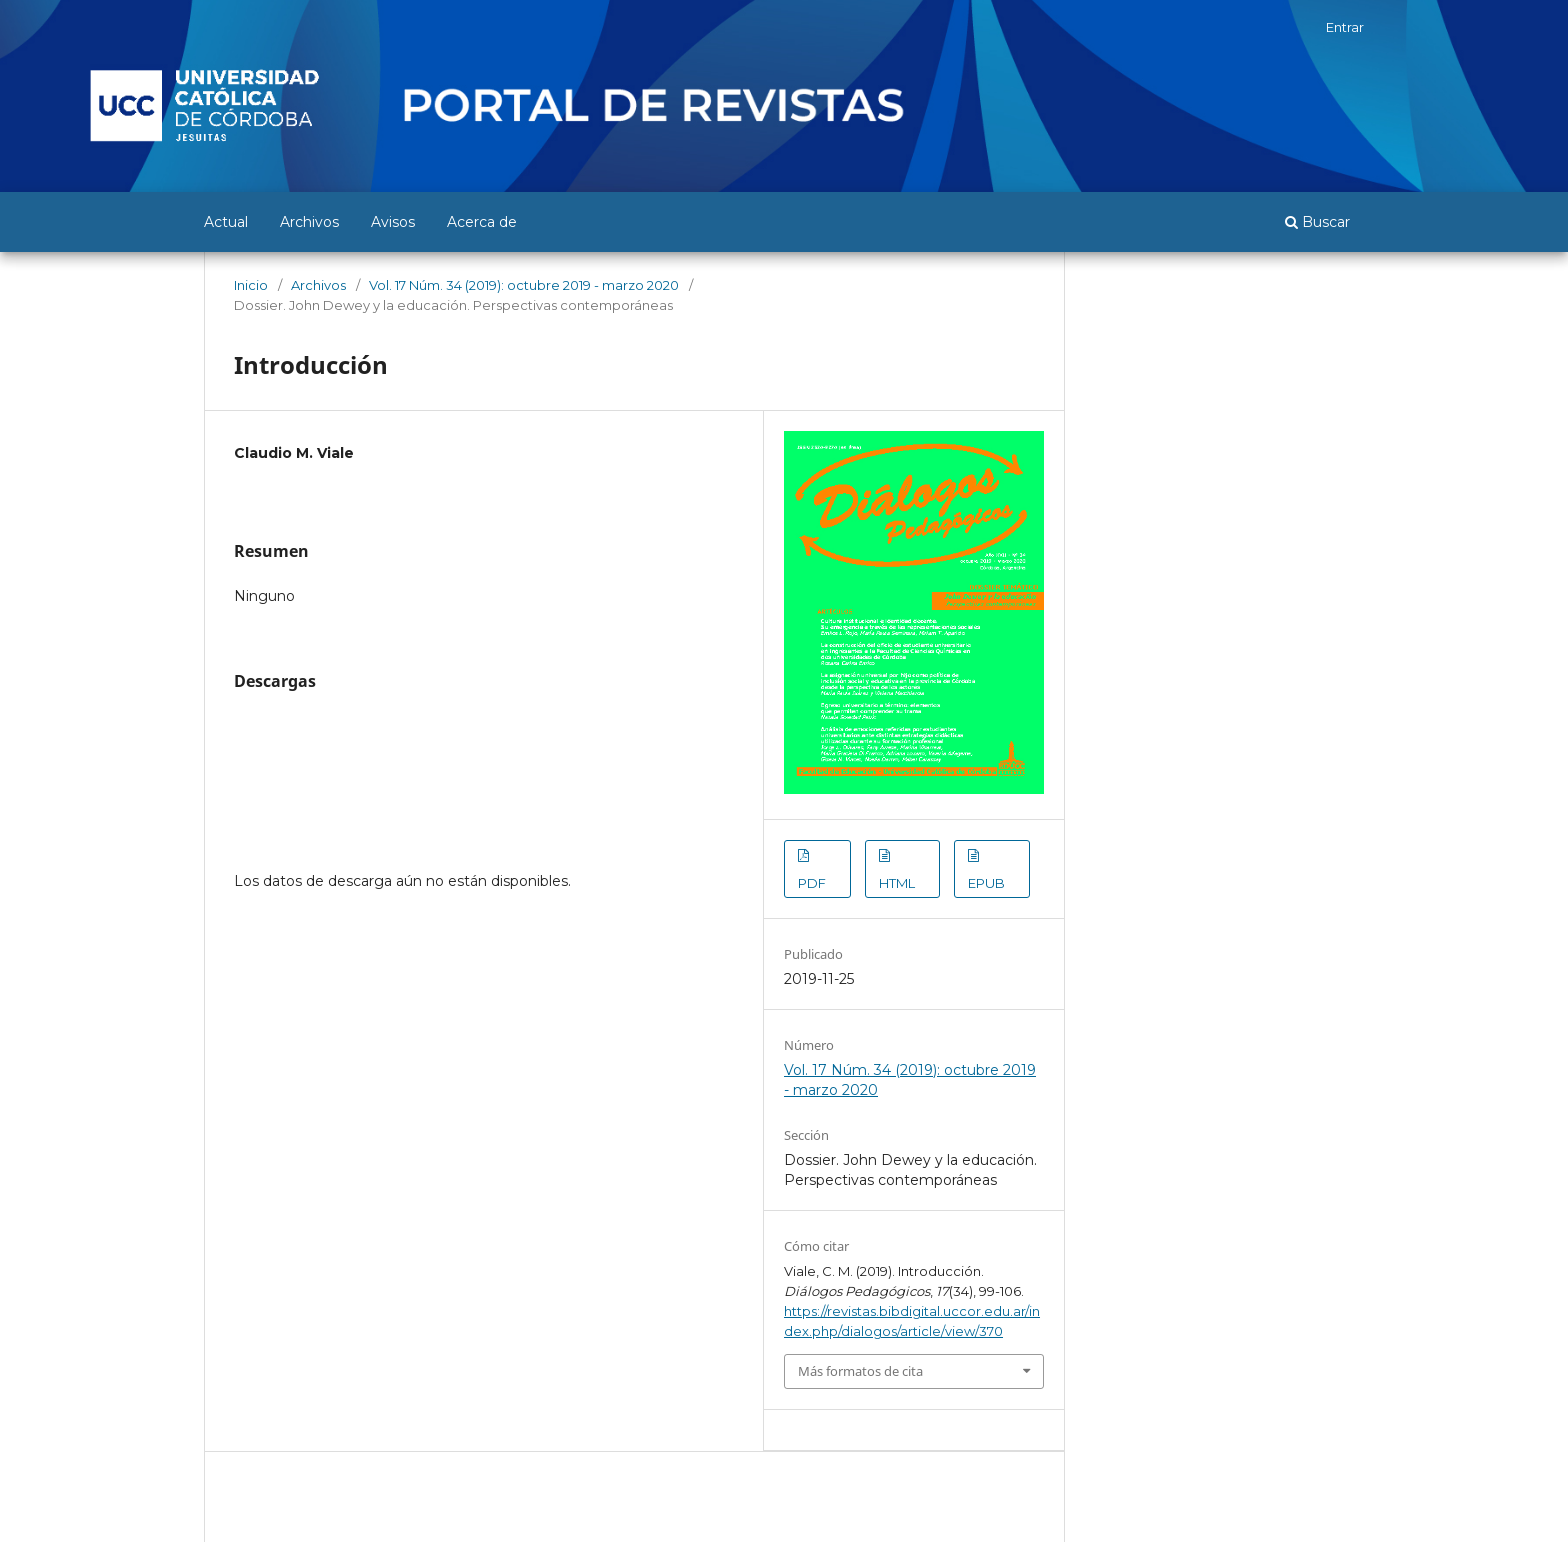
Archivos (309, 222)
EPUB (986, 883)
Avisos (393, 222)
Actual (226, 222)
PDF (812, 883)
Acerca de (482, 222)
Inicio (251, 285)
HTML (897, 883)
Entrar (1345, 27)
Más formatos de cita (860, 1371)
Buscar (1317, 222)
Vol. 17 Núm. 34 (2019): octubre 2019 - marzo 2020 (524, 285)
